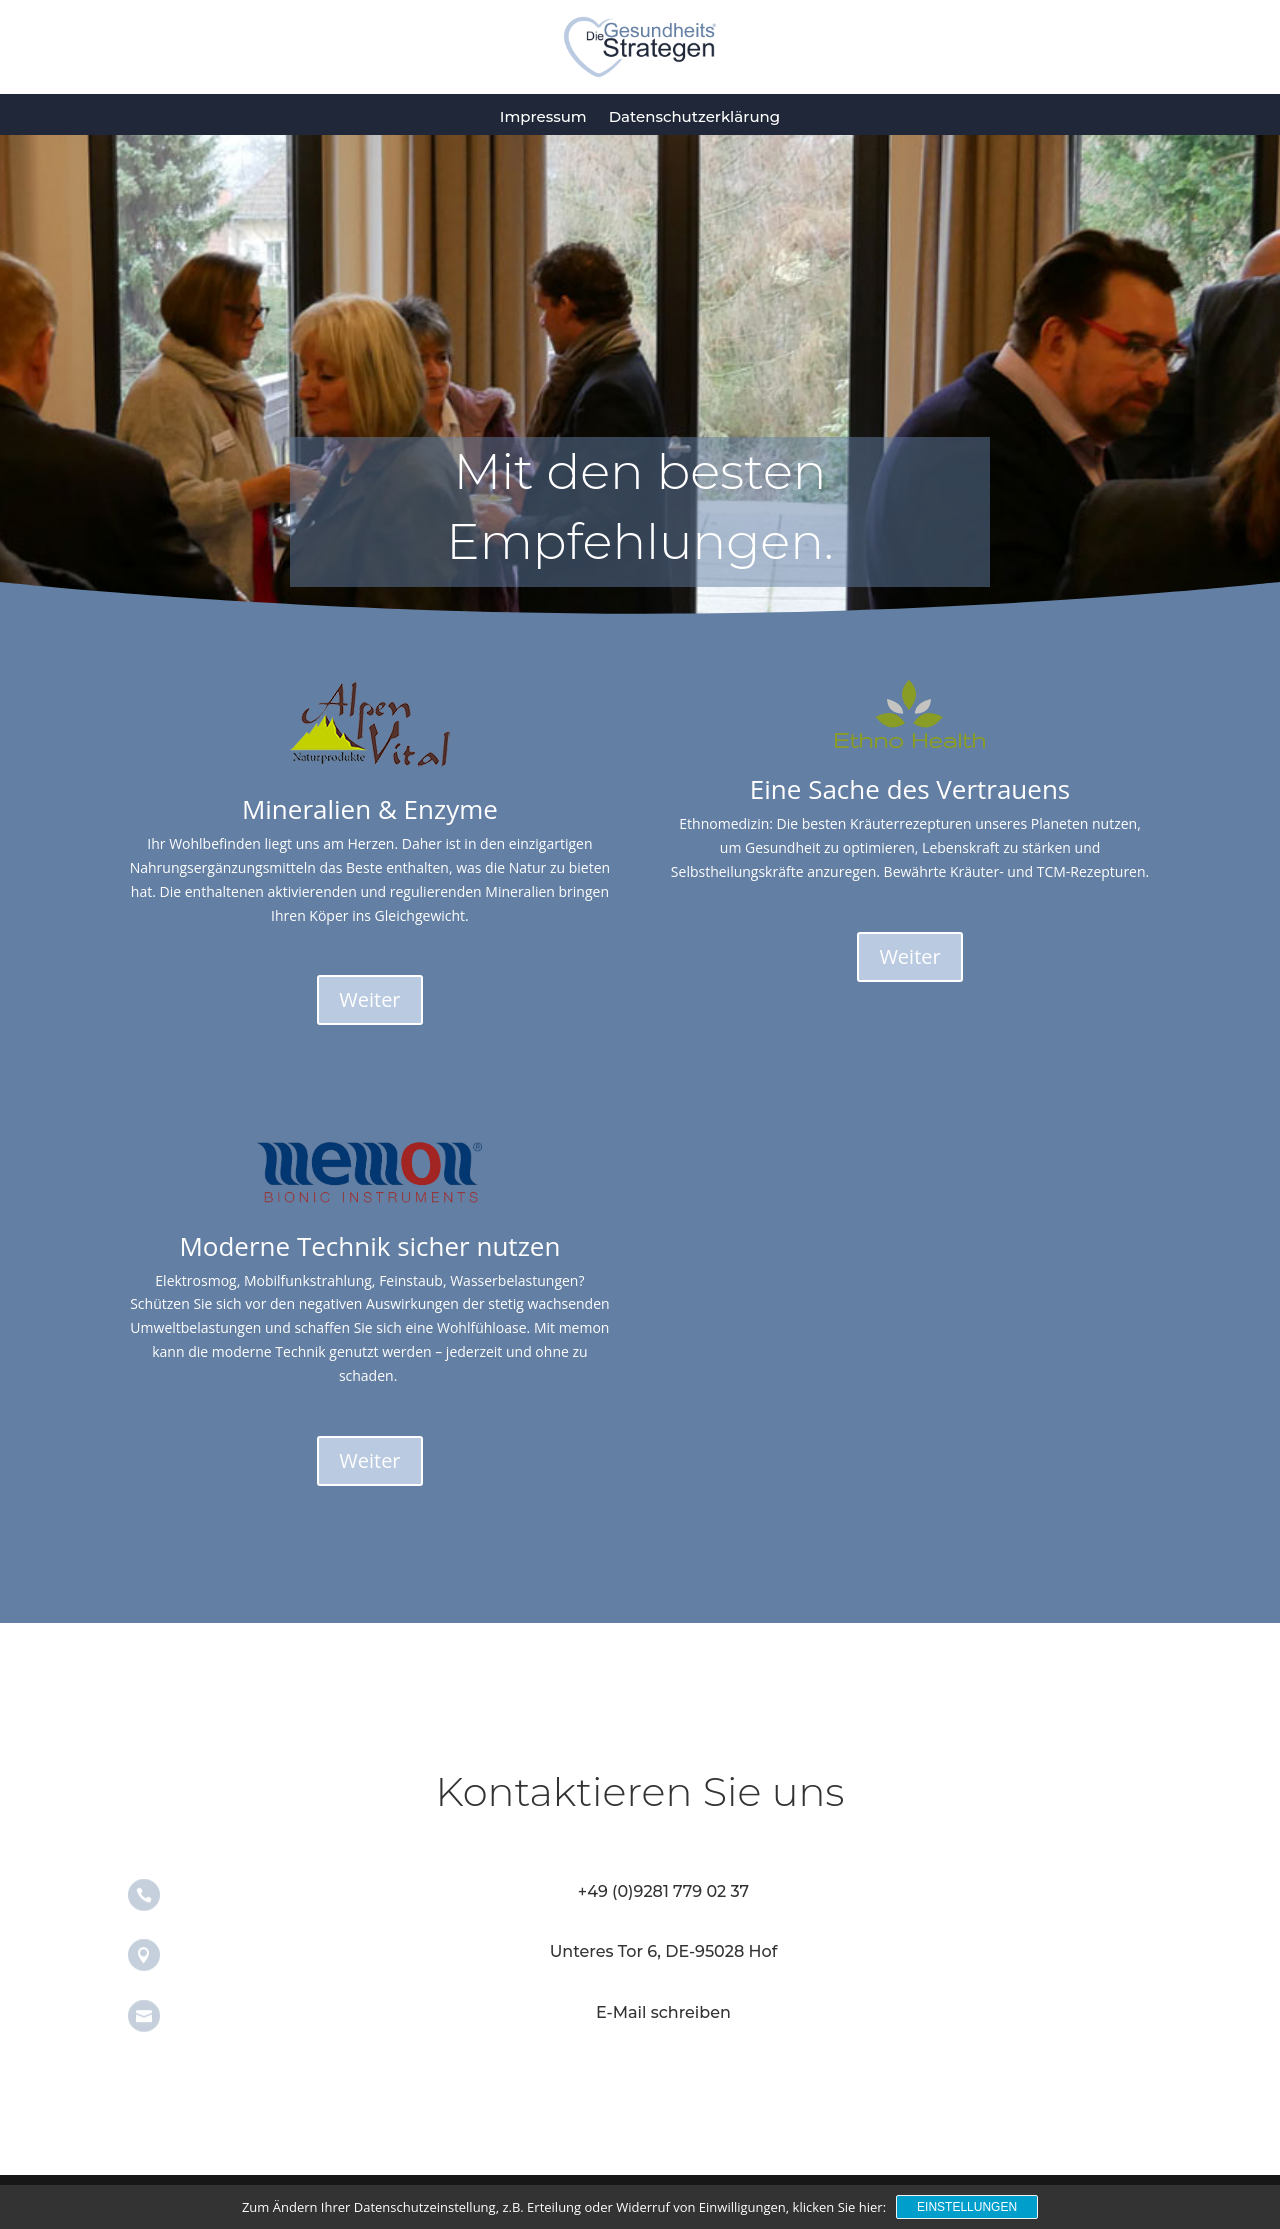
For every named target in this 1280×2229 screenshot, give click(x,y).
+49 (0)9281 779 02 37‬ (663, 1891)
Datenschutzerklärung (694, 116)
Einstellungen (967, 2207)
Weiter (369, 999)
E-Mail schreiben (663, 2012)
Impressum (543, 116)
